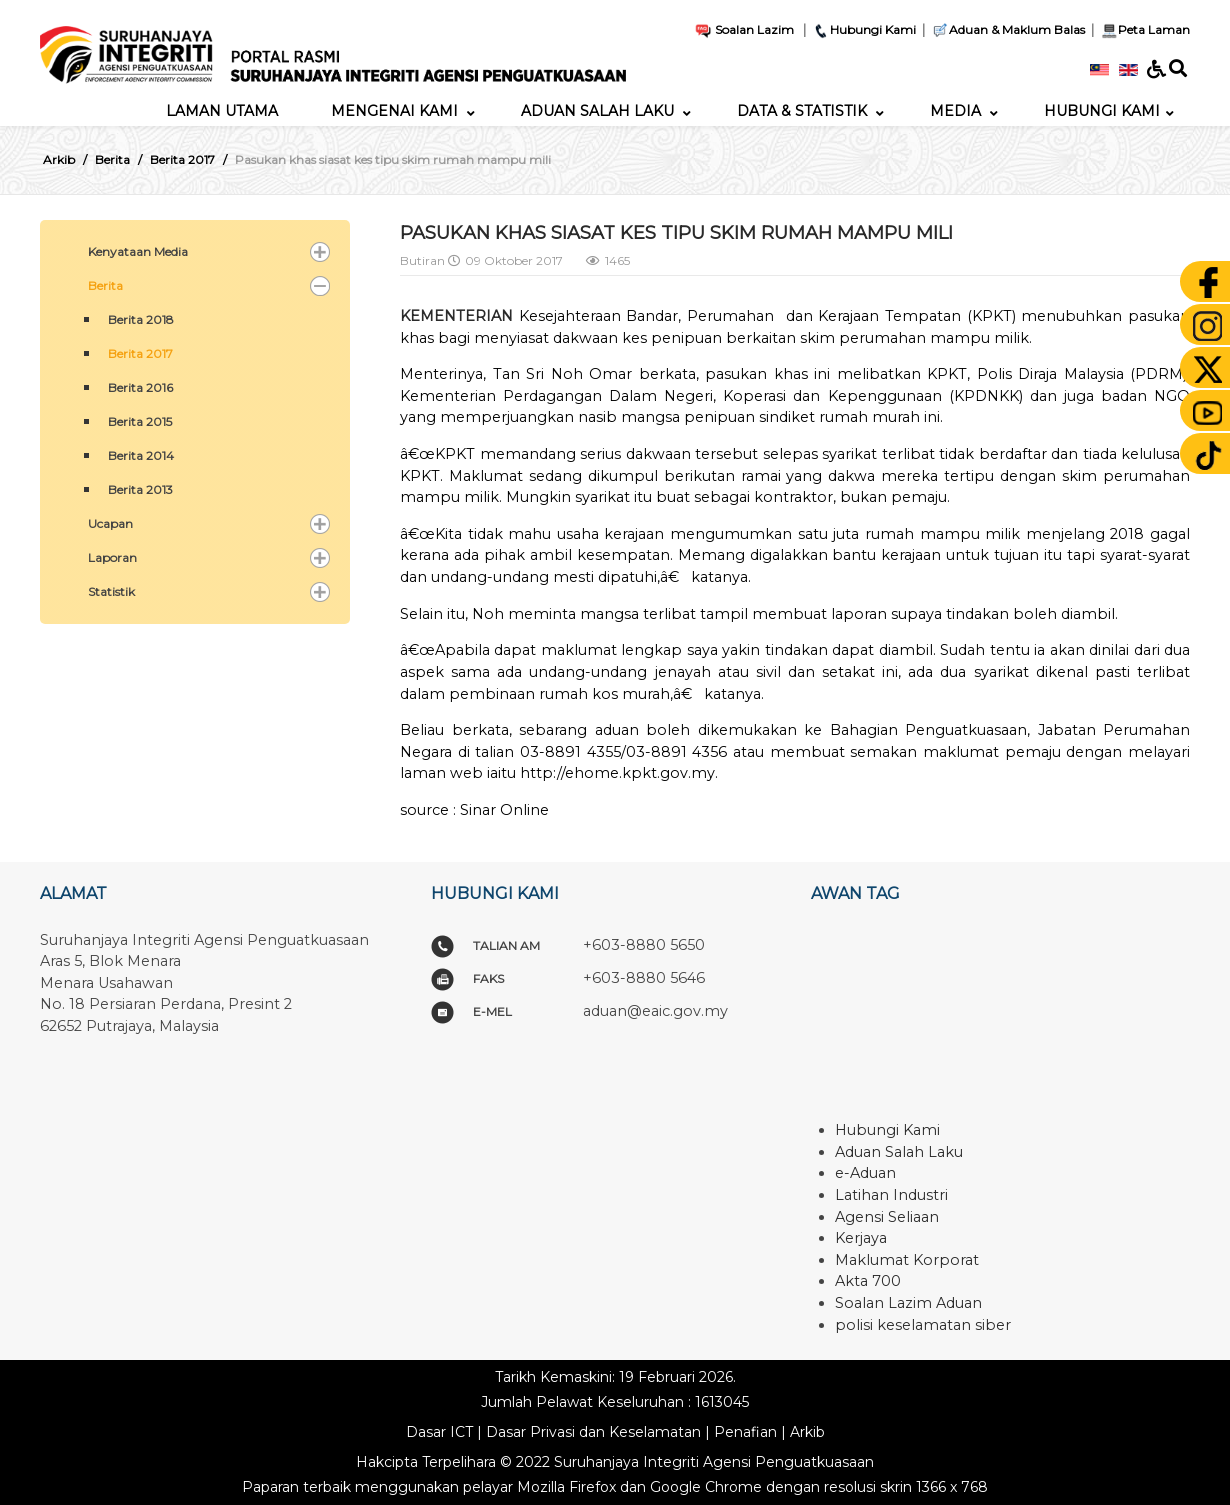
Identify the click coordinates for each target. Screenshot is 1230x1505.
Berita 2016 (140, 387)
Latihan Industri (891, 1195)
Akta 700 (868, 1281)
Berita (105, 285)
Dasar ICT (439, 1432)
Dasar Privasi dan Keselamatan (593, 1432)
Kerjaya (861, 1238)
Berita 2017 (140, 353)
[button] (320, 252)
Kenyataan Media (138, 251)
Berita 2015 (140, 421)
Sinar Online (504, 810)
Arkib (807, 1432)
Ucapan (110, 523)
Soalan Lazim (744, 29)
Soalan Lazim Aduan (908, 1303)
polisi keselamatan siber (923, 1325)
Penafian (745, 1432)
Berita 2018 (141, 319)
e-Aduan (865, 1173)
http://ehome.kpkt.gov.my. (619, 773)
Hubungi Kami (864, 29)
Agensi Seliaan (887, 1217)
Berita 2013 (140, 489)
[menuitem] (222, 111)
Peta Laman (1143, 29)
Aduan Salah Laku (899, 1152)
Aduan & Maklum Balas (1008, 29)
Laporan (112, 557)
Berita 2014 (141, 455)
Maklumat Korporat (907, 1260)
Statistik (111, 591)
